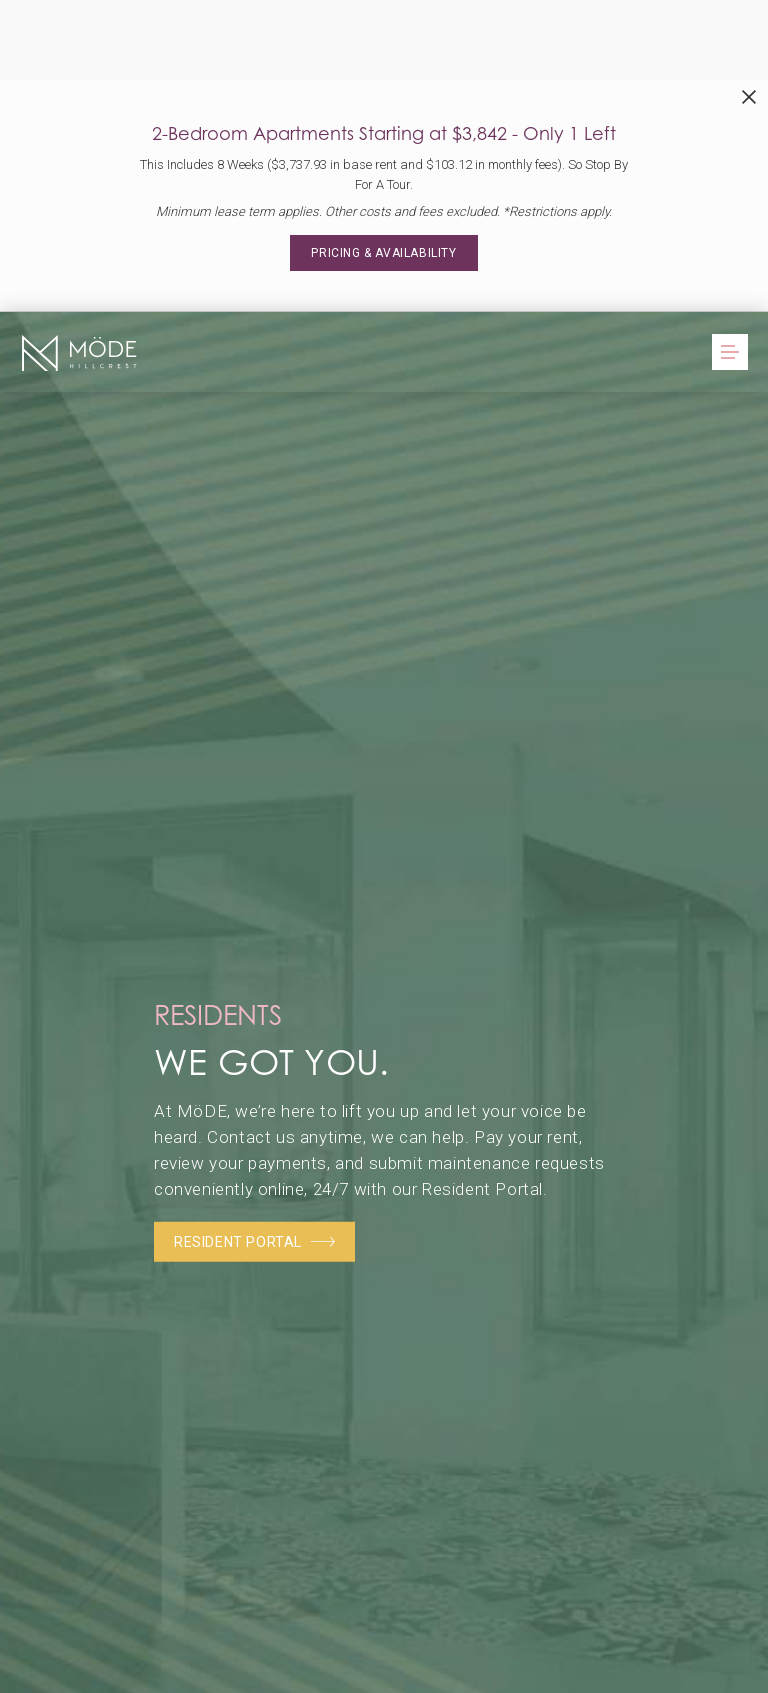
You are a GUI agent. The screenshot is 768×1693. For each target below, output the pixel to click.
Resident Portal (254, 1242)
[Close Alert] (749, 97)
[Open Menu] (730, 352)
